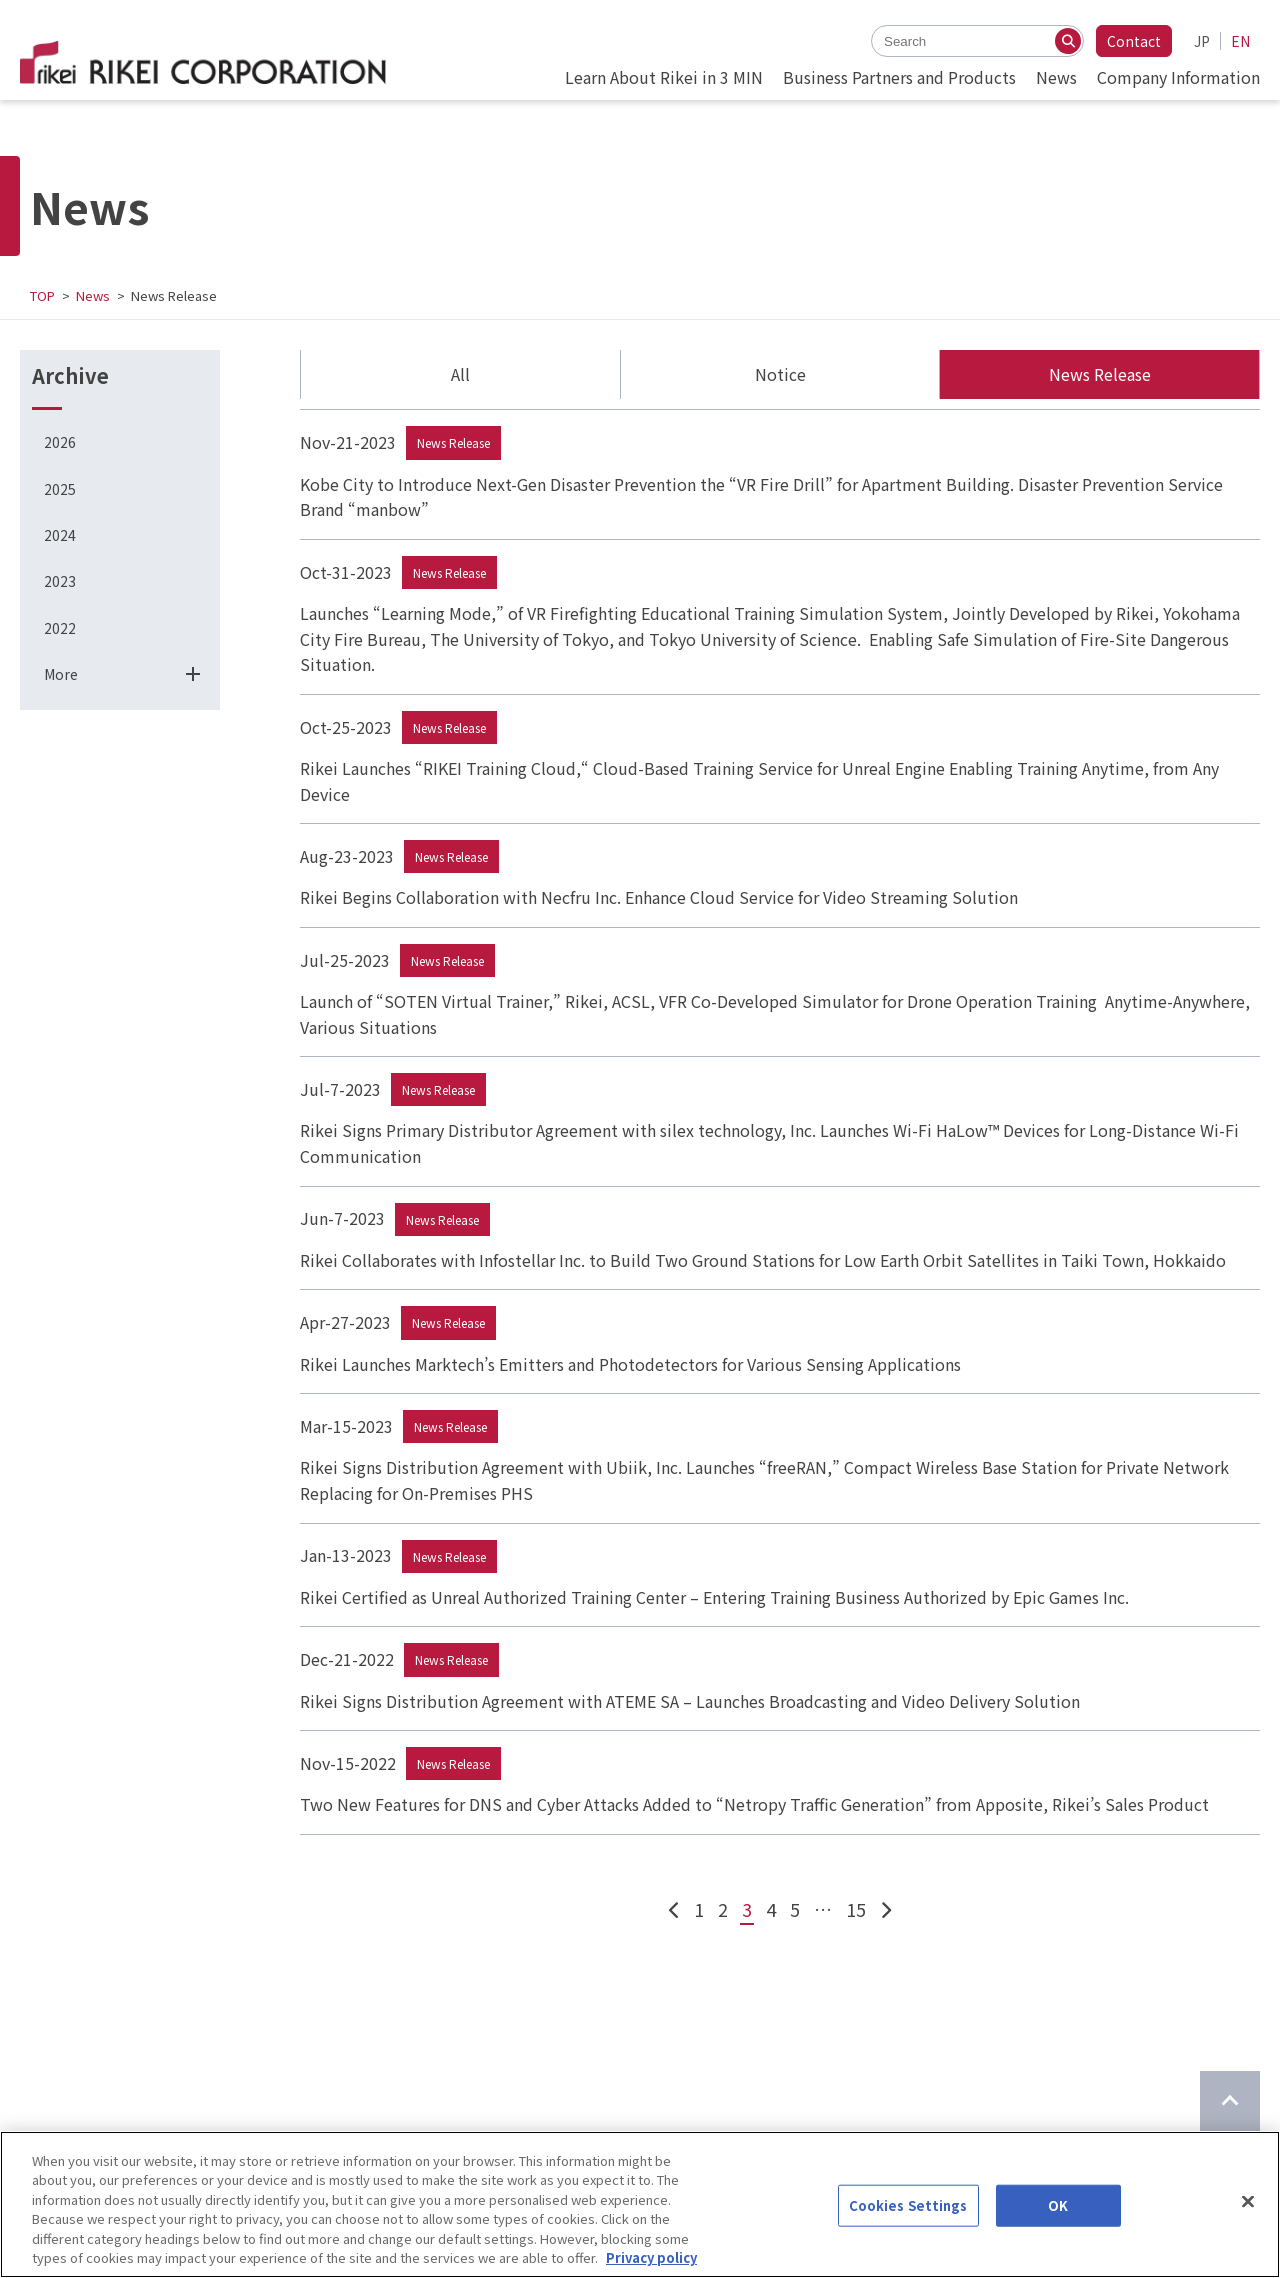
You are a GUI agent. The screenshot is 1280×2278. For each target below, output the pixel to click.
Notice (780, 374)
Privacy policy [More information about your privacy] (651, 2257)
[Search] (1068, 41)
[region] (640, 2204)
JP (1202, 41)
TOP (42, 295)
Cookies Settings (908, 2205)
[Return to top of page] (1230, 2101)
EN (1240, 41)
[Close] (1248, 2202)
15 (856, 1909)
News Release (1100, 374)
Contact (1134, 41)
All (460, 374)
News (93, 295)
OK (1058, 2205)
